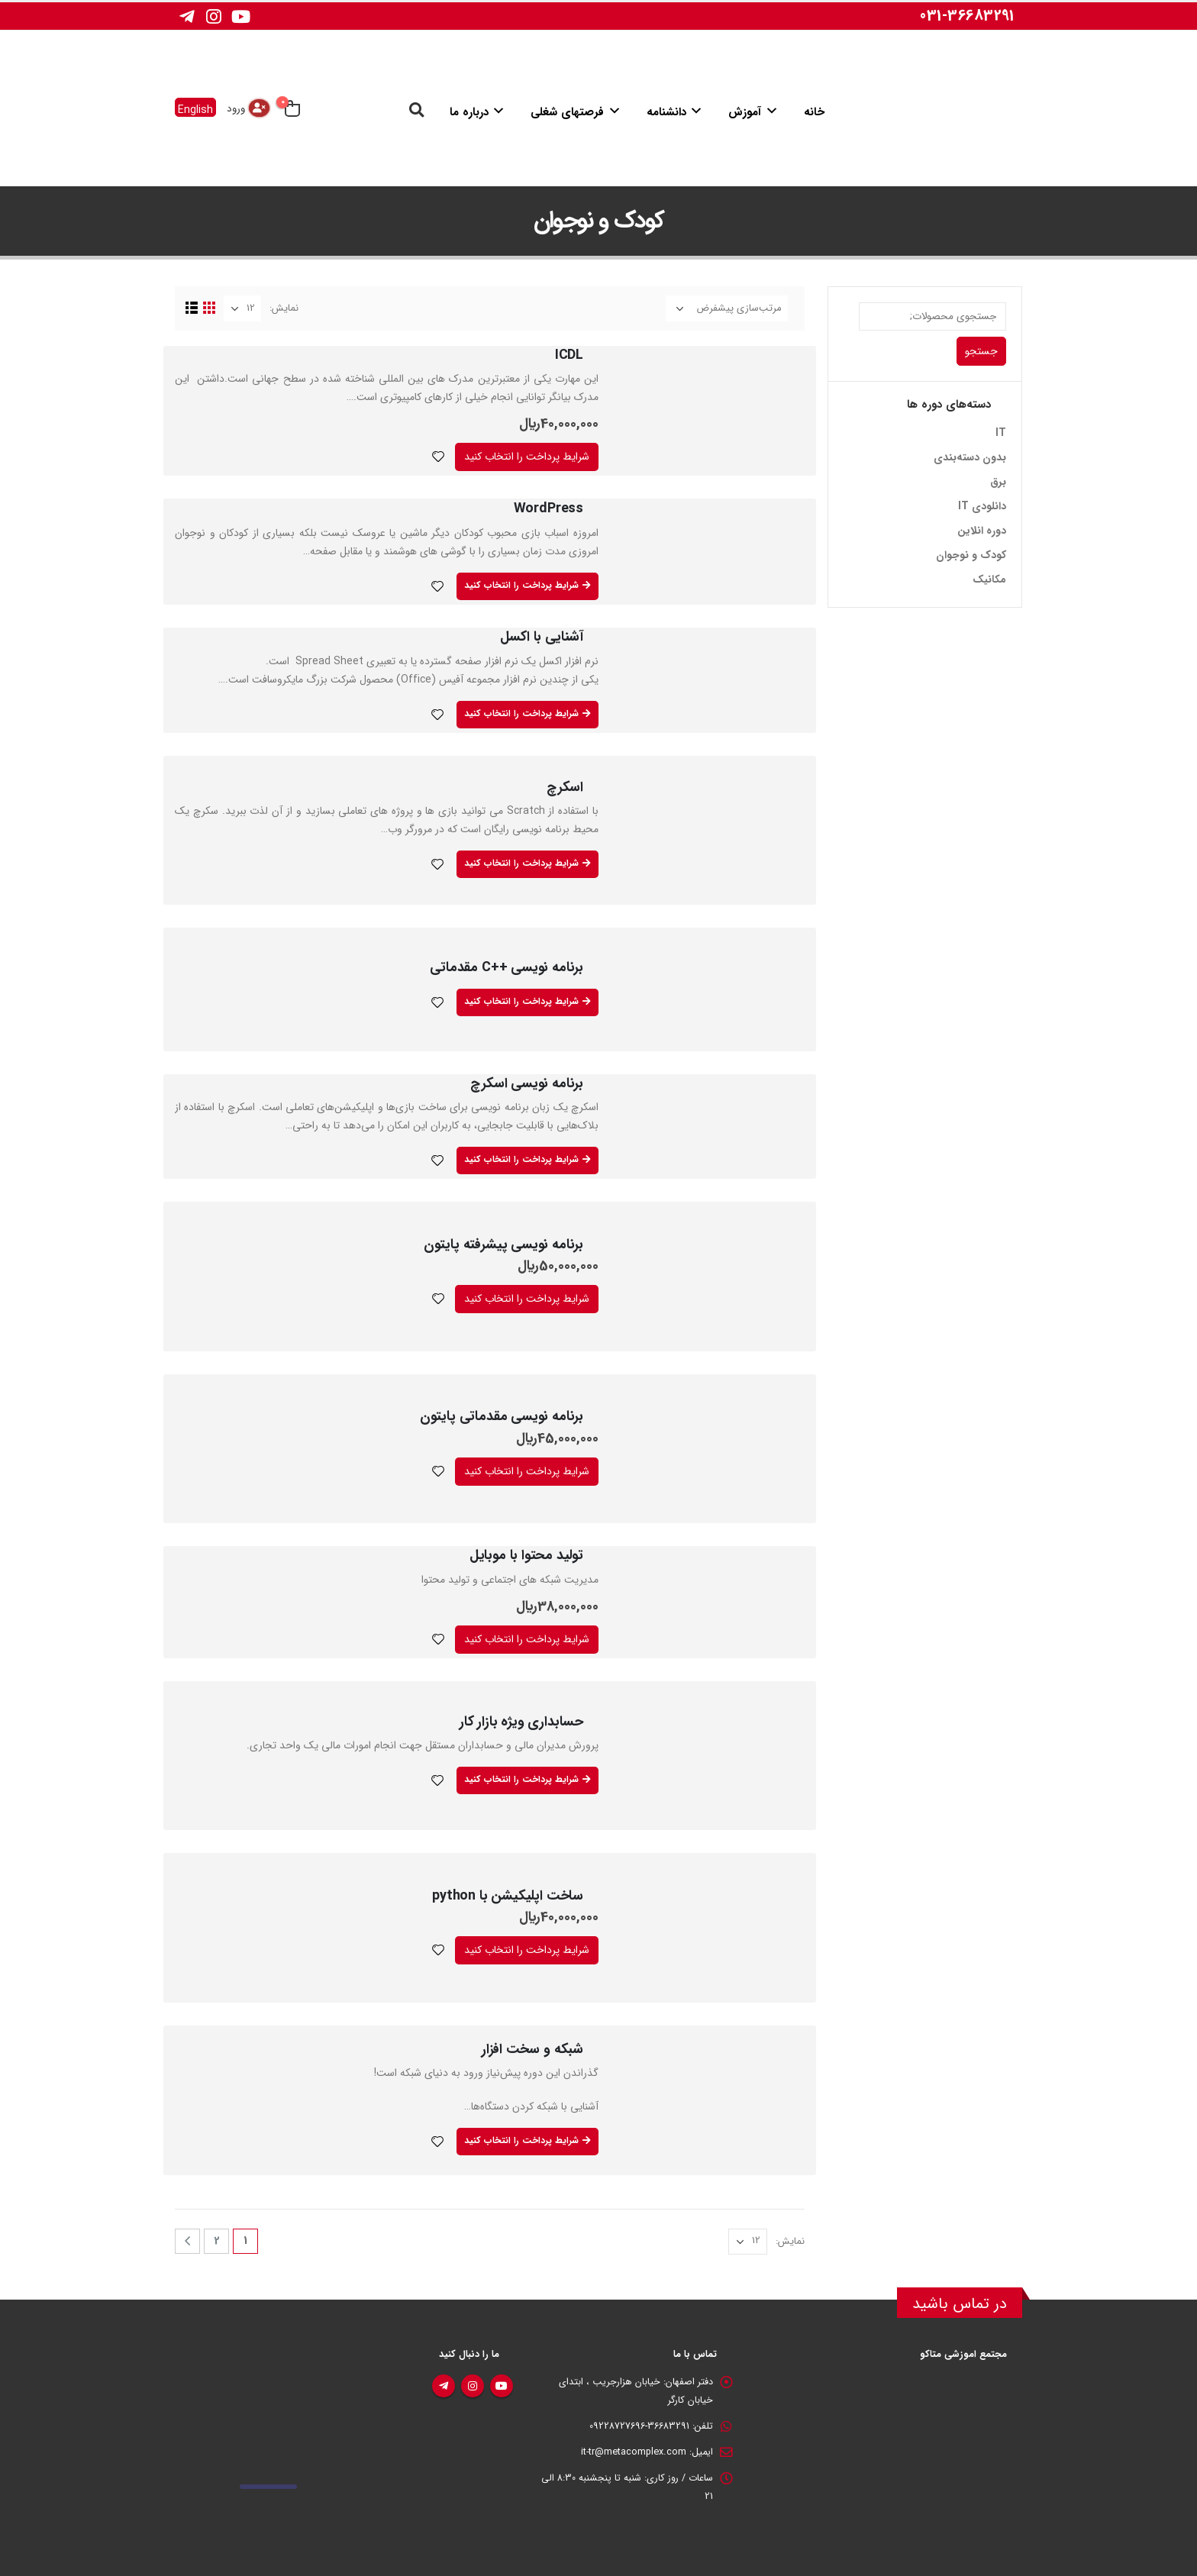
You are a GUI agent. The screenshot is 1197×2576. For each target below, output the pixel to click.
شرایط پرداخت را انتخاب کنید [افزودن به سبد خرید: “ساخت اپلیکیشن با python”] (526, 1950)
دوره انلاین (981, 530)
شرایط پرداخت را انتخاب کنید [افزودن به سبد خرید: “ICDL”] (526, 456)
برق (998, 481)
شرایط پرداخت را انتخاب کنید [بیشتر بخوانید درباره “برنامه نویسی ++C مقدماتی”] (521, 1001)
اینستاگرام (472, 2385)
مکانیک (989, 579)
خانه (814, 112)
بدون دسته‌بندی (970, 457)
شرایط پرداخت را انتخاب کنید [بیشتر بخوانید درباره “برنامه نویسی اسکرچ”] (521, 1159)
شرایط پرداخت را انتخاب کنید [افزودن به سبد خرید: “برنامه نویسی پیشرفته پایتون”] (526, 1298)
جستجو (981, 351)
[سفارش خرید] (727, 308)
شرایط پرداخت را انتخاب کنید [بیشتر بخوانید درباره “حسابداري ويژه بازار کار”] (521, 1779)
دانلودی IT (982, 506)
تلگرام (443, 2385)
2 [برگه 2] (217, 2241)
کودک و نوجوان (971, 555)
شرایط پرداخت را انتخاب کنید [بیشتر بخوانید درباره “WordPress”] (521, 585)
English (195, 109)
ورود (236, 109)
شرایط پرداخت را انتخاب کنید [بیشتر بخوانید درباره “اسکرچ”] (521, 863)
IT (1000, 432)
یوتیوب (501, 2385)
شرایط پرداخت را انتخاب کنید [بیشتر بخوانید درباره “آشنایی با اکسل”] (521, 713)
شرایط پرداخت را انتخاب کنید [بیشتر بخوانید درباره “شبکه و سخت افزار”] (521, 2140)
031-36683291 (967, 15)
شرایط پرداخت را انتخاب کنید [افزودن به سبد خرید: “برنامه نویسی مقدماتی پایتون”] (526, 1471)
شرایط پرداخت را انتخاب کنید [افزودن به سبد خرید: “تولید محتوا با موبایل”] (526, 1639)
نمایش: (283, 308)
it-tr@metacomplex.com (633, 2452)
